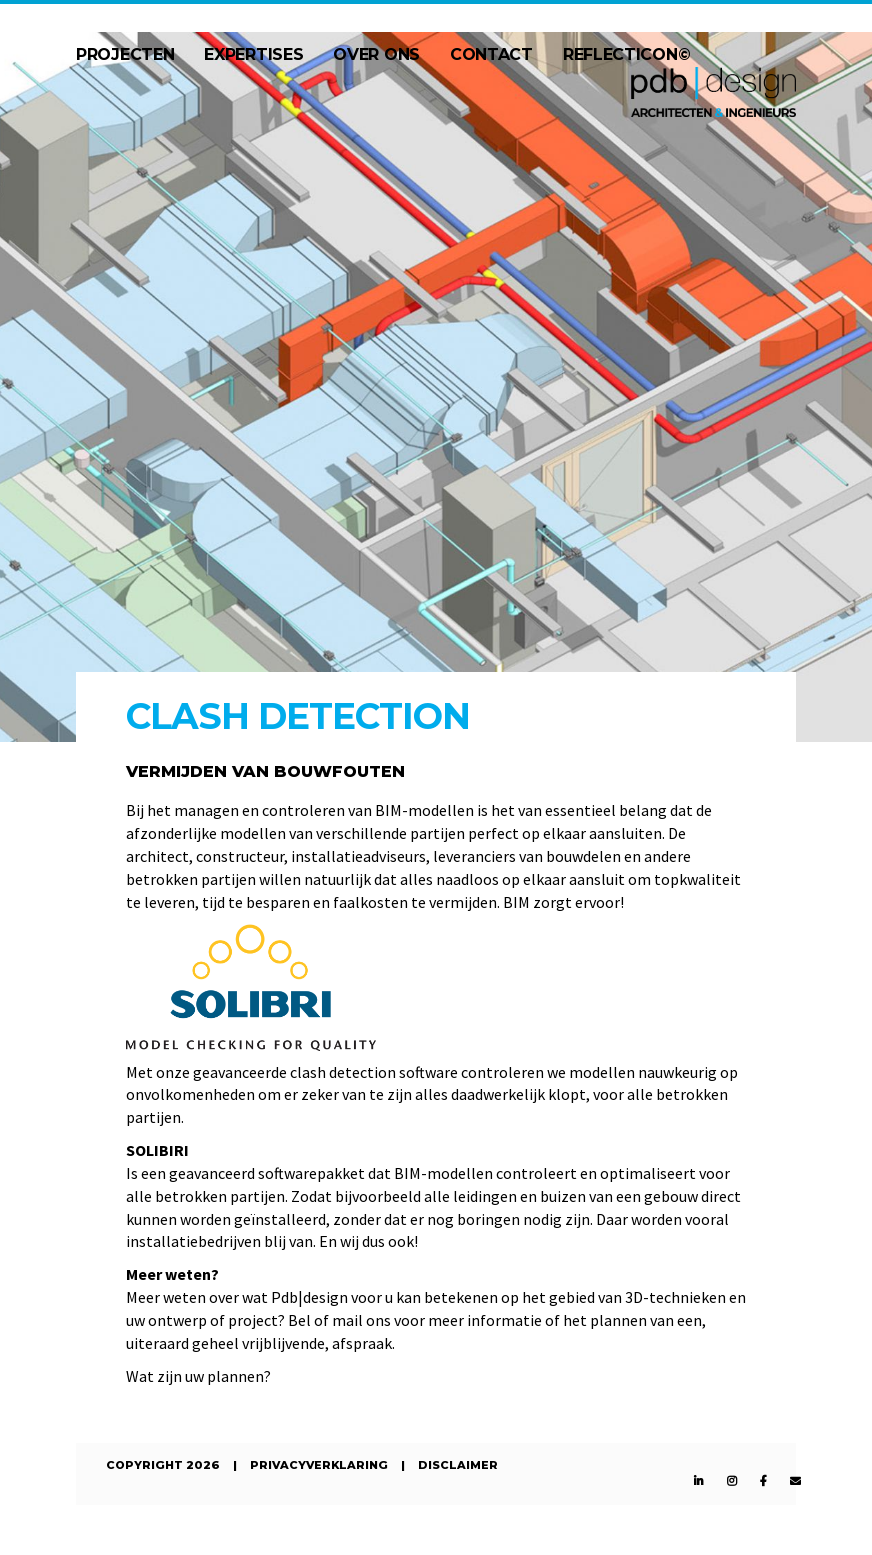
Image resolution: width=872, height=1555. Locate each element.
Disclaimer (458, 1465)
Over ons (376, 54)
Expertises (253, 54)
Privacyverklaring (319, 1465)
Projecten (125, 54)
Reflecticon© (626, 54)
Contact (491, 54)
